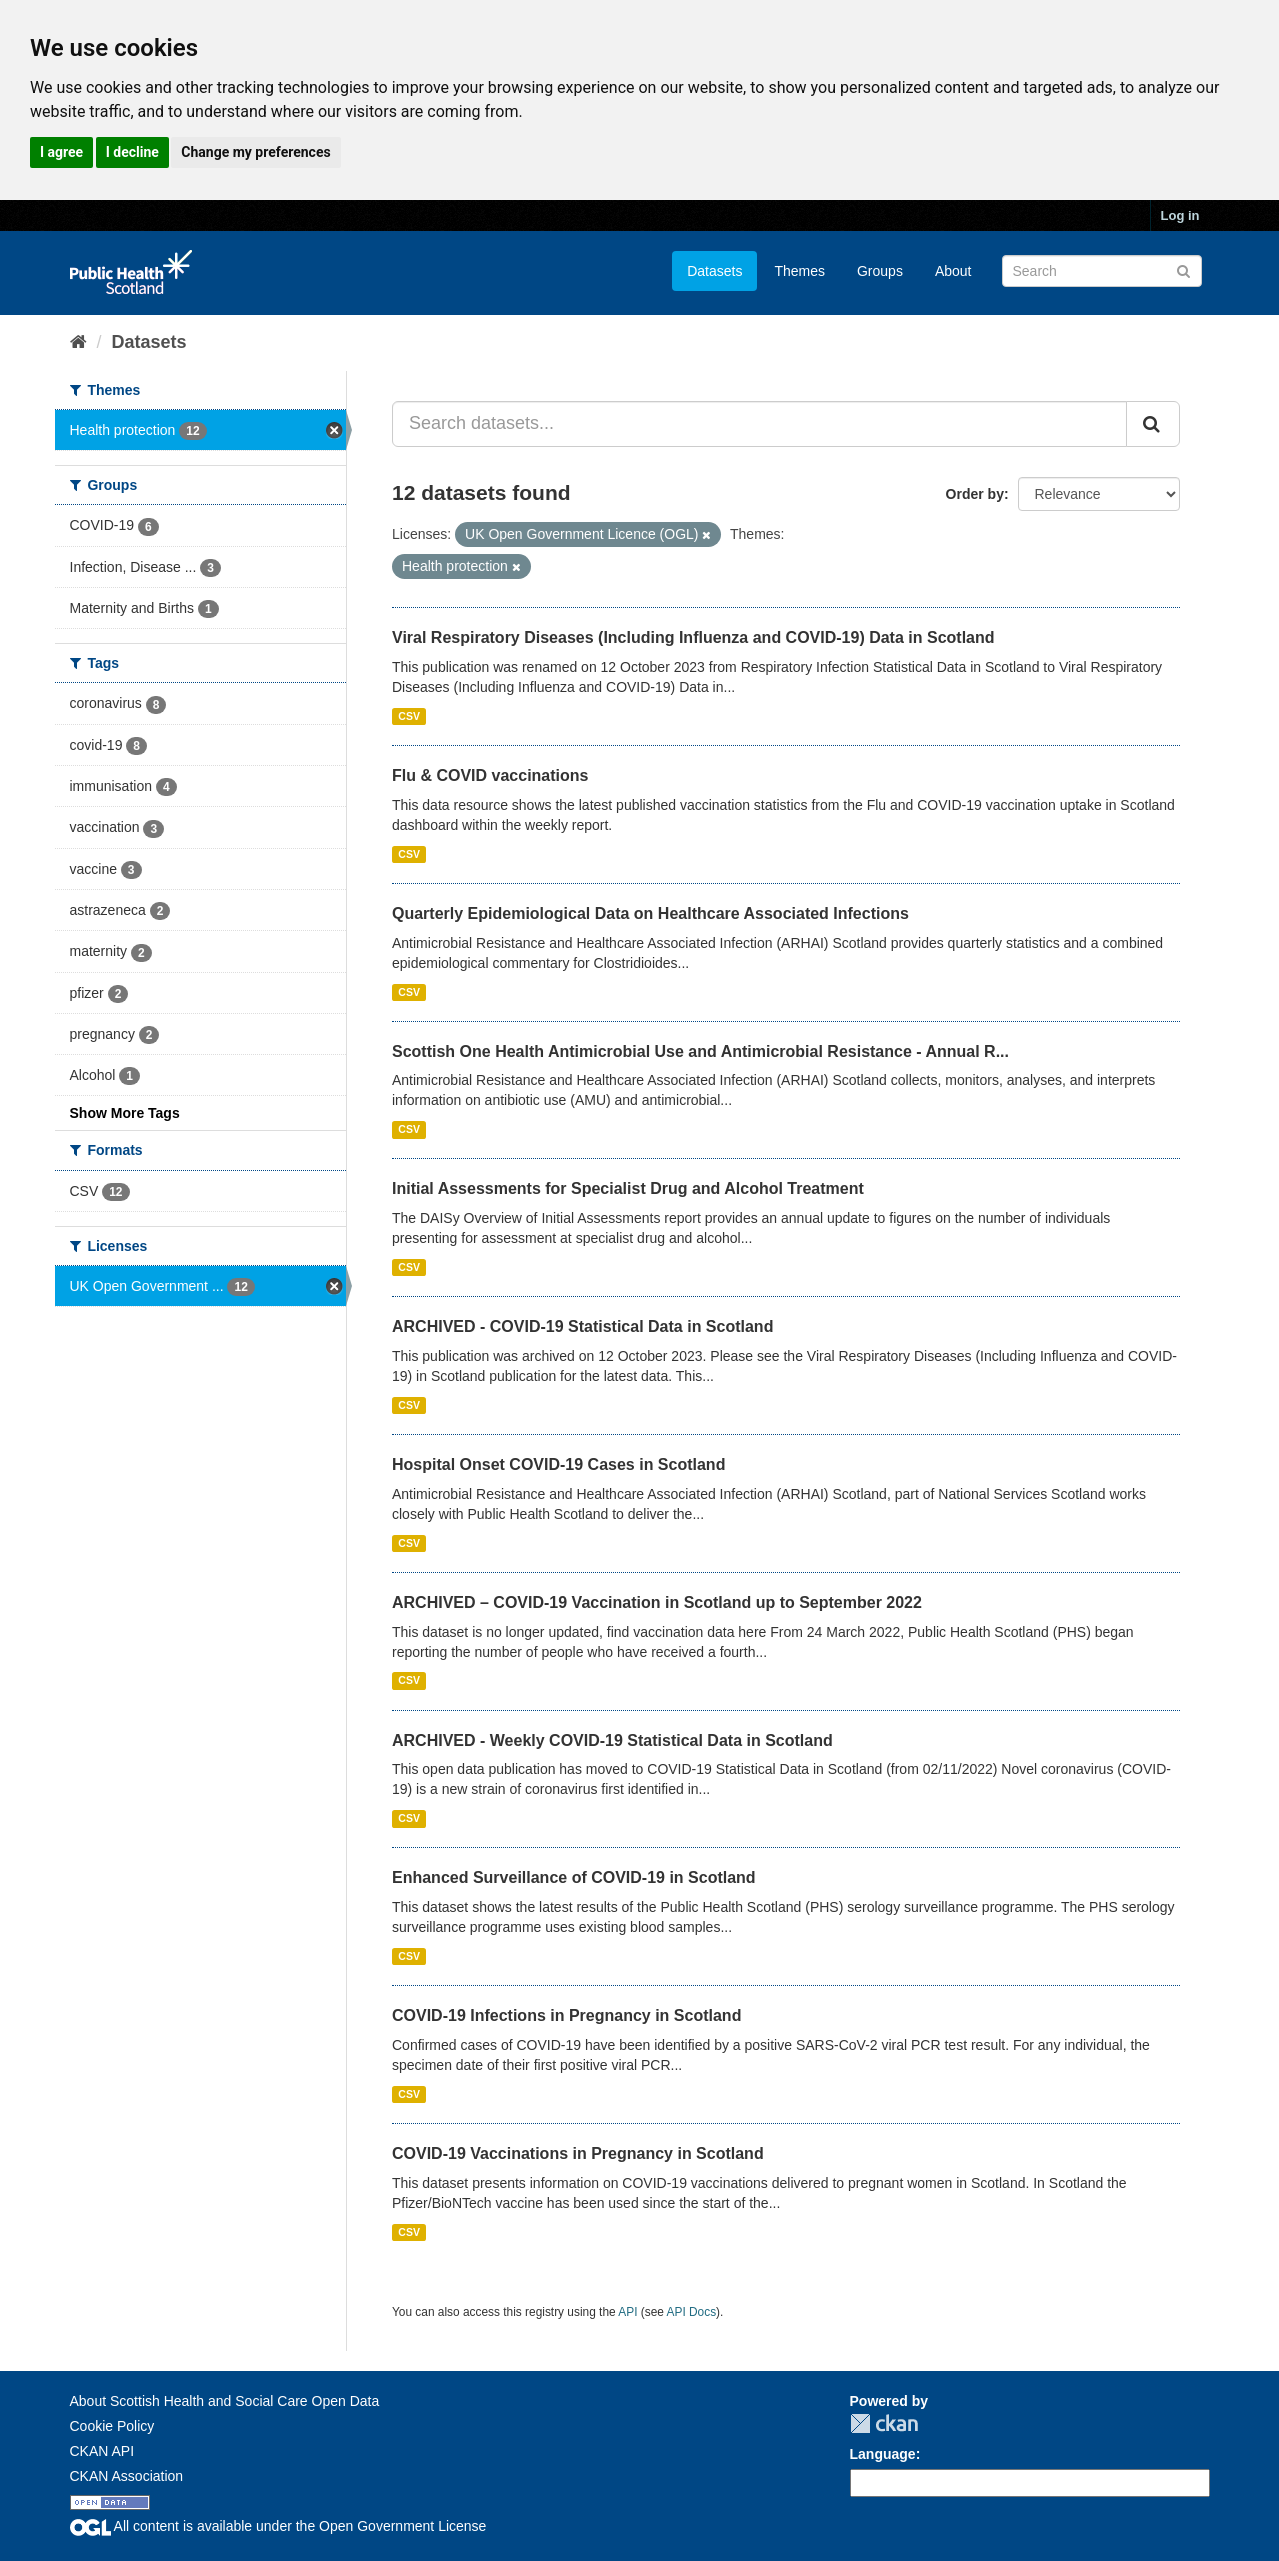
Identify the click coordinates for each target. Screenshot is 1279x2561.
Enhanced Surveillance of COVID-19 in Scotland (574, 1877)
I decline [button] (132, 152)
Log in (1180, 215)
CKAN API (102, 2451)
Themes (799, 271)
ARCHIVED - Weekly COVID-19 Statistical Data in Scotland (612, 1740)
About (953, 271)
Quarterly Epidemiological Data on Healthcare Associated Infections (650, 913)
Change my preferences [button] (255, 152)
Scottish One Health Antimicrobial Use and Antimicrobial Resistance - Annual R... (700, 1051)
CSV (409, 716)
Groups (880, 271)
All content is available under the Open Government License (278, 2526)
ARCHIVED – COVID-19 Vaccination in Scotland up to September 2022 (657, 1602)
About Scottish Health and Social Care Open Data (225, 2401)
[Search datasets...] (759, 424)
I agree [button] (61, 152)
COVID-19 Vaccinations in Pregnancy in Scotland (578, 2153)
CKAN (884, 2423)
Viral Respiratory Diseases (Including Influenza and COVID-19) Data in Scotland (693, 637)
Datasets (714, 271)
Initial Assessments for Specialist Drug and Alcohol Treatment (628, 1188)
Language (883, 2454)
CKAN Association (127, 2476)
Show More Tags (125, 1113)
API (627, 2312)
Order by (975, 494)
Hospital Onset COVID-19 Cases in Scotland (558, 1464)
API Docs (692, 2312)
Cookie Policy (112, 2426)
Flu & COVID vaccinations (490, 775)
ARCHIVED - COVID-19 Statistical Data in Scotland (582, 1326)
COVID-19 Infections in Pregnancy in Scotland (566, 2015)
